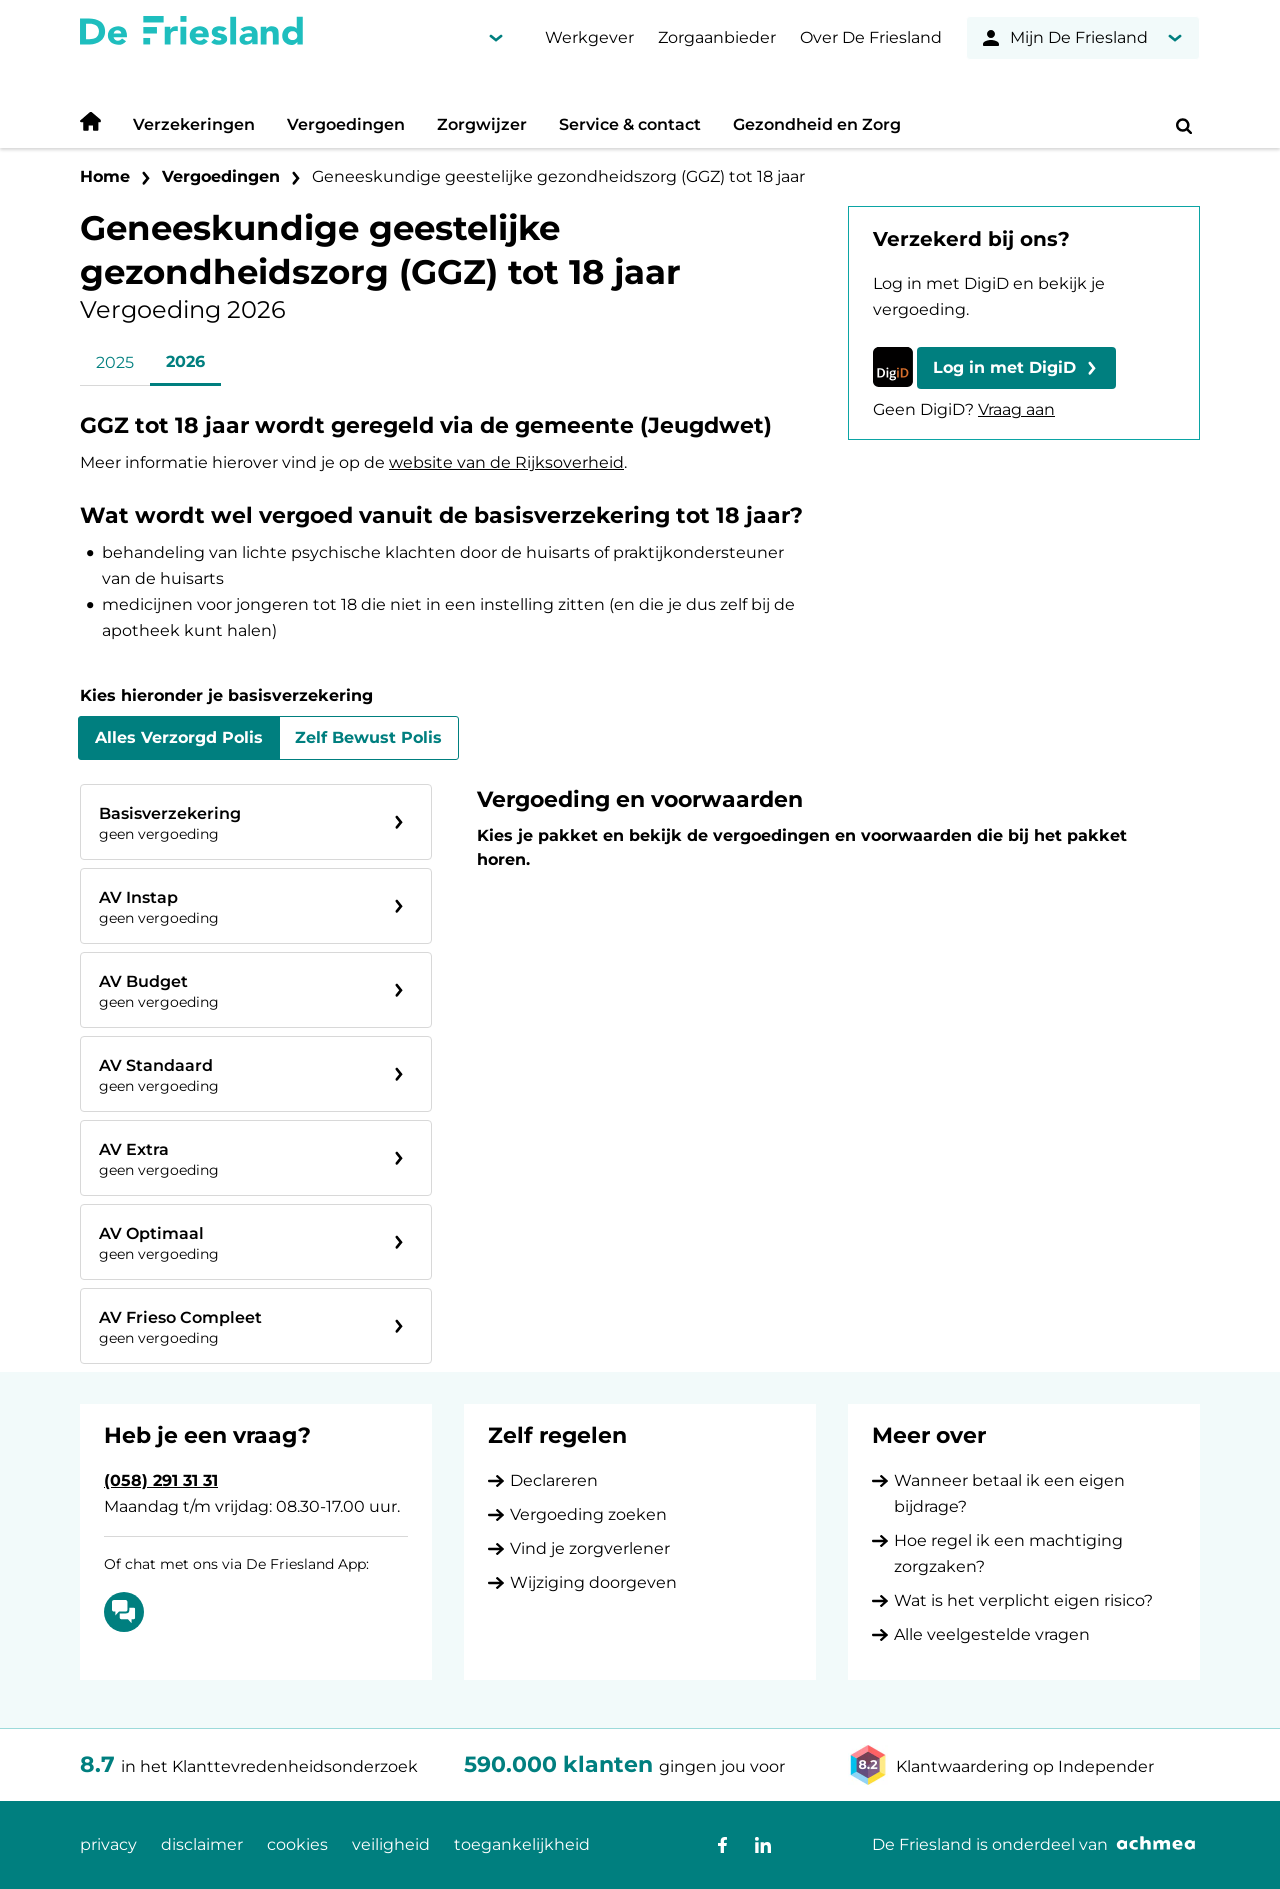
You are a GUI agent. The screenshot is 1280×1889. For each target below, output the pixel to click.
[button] (1016, 368)
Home (105, 176)
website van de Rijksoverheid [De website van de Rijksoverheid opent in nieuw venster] (506, 462)
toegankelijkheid (522, 1844)
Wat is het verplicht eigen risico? (1023, 1600)
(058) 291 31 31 (161, 1480)
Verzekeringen (194, 124)
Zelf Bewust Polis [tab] (368, 737)
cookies (297, 1844)
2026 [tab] (185, 361)
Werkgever (589, 37)
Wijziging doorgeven (593, 1582)
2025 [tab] (115, 362)
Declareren (554, 1480)
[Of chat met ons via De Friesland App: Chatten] (124, 1612)
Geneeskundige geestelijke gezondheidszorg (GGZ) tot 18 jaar (558, 176)
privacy (108, 1844)
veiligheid (391, 1844)
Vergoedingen (346, 124)
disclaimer (202, 1844)
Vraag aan (1016, 409)
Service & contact (630, 124)
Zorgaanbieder (717, 37)
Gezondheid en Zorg (817, 124)
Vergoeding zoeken (588, 1514)
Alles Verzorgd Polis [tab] (179, 737)
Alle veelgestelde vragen (992, 1634)
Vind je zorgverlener (590, 1548)
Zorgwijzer (482, 124)
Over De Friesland (871, 37)
